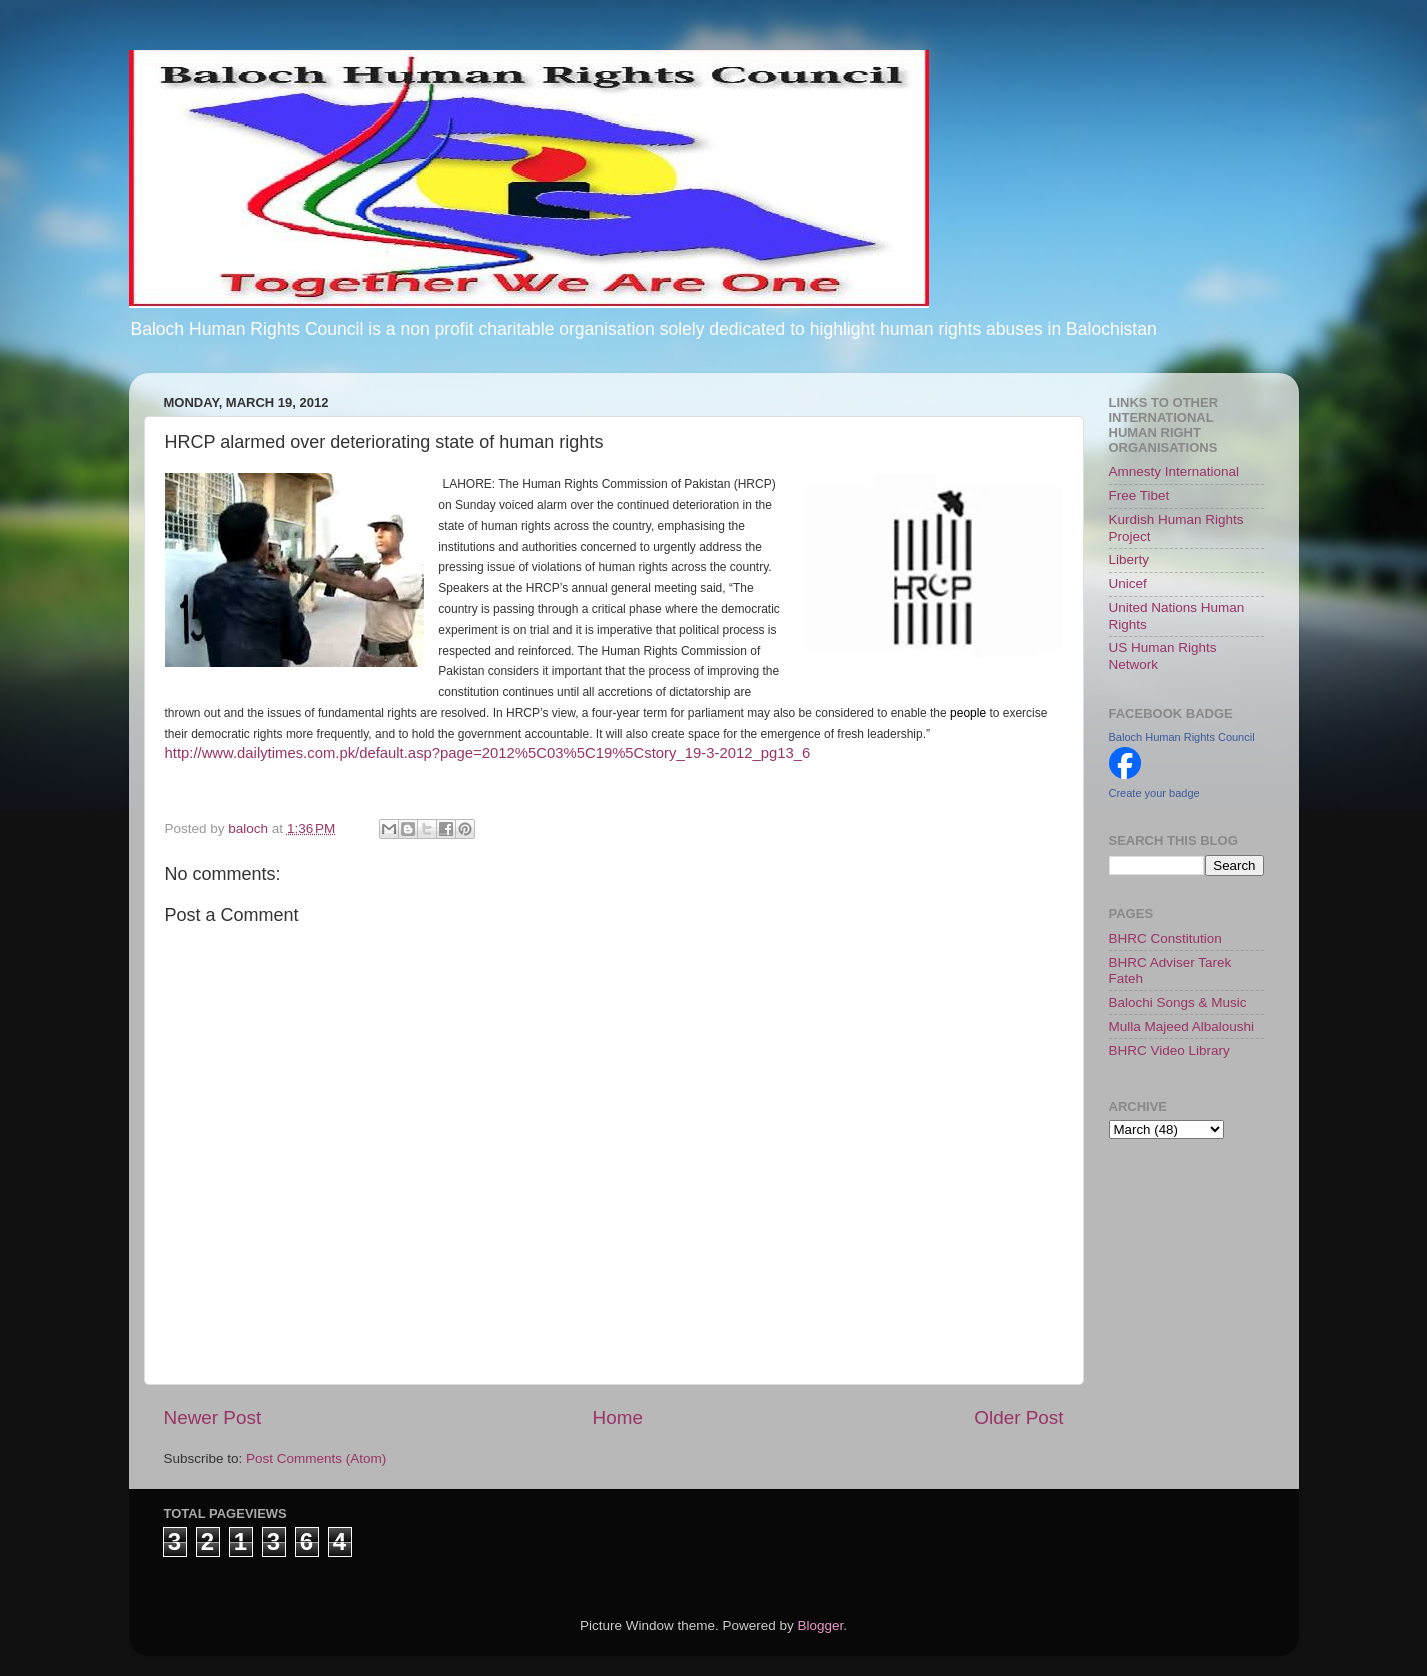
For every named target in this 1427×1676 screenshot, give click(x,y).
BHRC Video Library (1169, 1050)
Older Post (1018, 1417)
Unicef (1128, 583)
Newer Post (213, 1417)
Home (618, 1417)
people (968, 713)
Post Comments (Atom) (316, 1458)
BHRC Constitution (1165, 938)
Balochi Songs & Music (1178, 1002)
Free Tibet (1139, 495)
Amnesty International (1174, 471)
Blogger (821, 1625)
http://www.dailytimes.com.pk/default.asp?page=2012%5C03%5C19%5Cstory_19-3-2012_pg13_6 (488, 753)
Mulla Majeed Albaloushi (1182, 1026)
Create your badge (1154, 793)
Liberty (1129, 559)
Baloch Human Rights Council (1182, 737)
